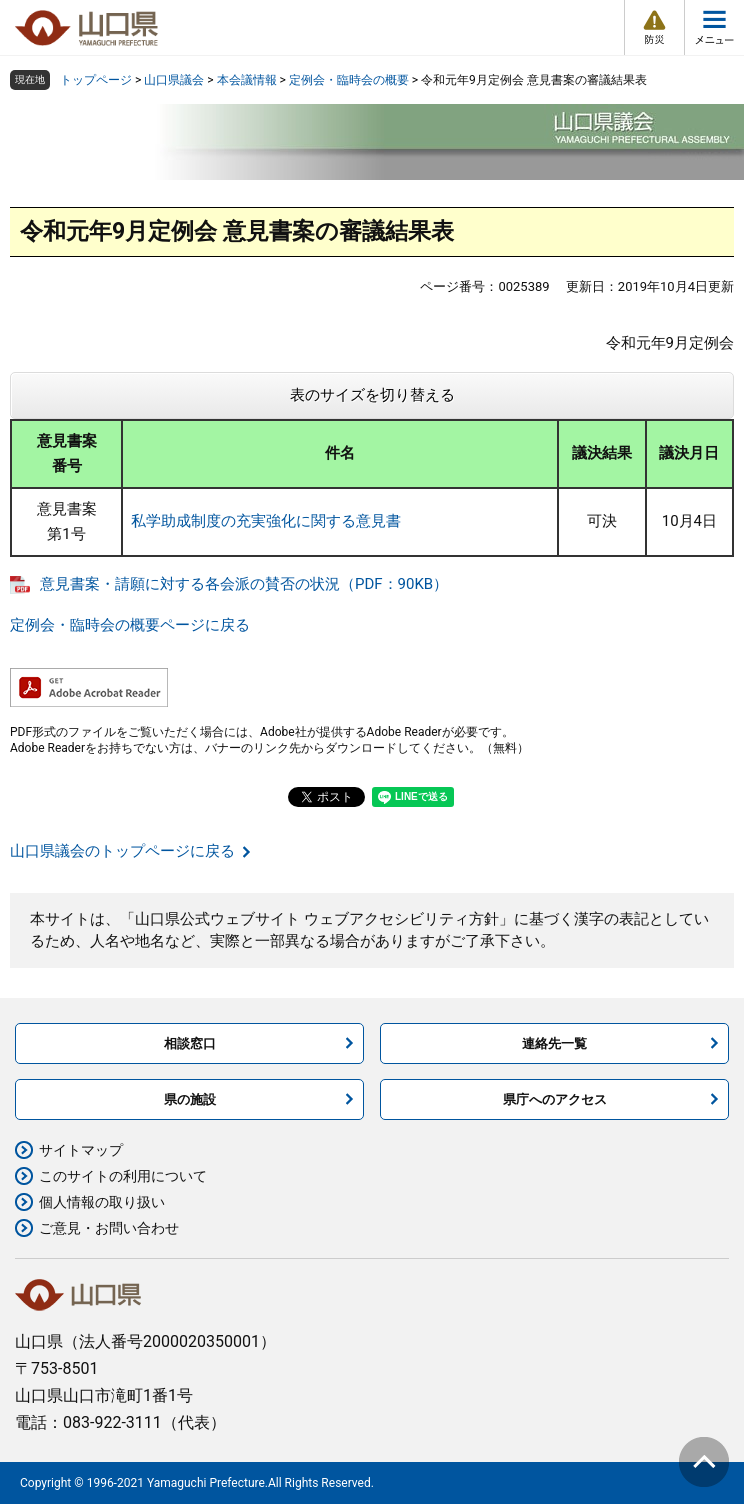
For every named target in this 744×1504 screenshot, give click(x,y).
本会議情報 (247, 80)
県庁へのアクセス (555, 1099)
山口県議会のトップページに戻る (122, 851)
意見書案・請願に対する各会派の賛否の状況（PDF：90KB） (244, 584)
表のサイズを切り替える (372, 395)
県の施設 (190, 1099)
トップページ (96, 80)
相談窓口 (190, 1043)
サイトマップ (81, 1150)
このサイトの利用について (123, 1176)
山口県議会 (174, 80)
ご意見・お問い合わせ (109, 1228)
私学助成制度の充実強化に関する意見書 (266, 521)
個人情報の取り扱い (102, 1202)
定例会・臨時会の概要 (349, 80)
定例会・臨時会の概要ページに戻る (130, 625)
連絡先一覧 (554, 1043)
